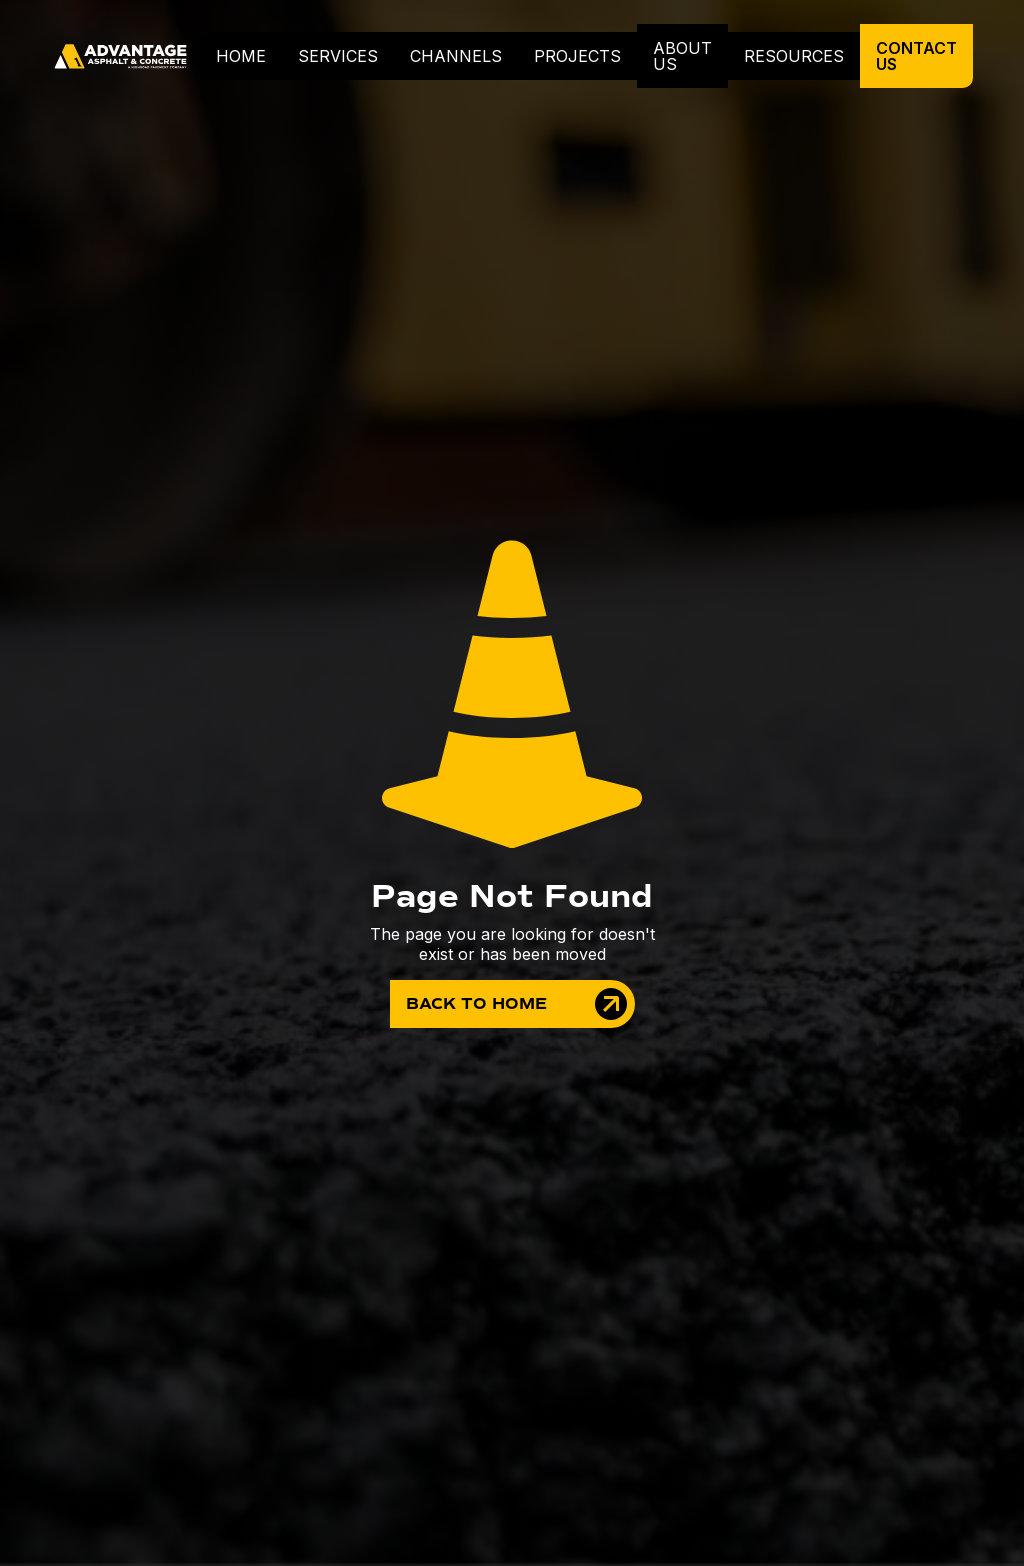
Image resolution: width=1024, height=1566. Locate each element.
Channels (456, 56)
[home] (125, 56)
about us (682, 56)
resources (794, 56)
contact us (916, 56)
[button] (338, 56)
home (241, 56)
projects (577, 56)
